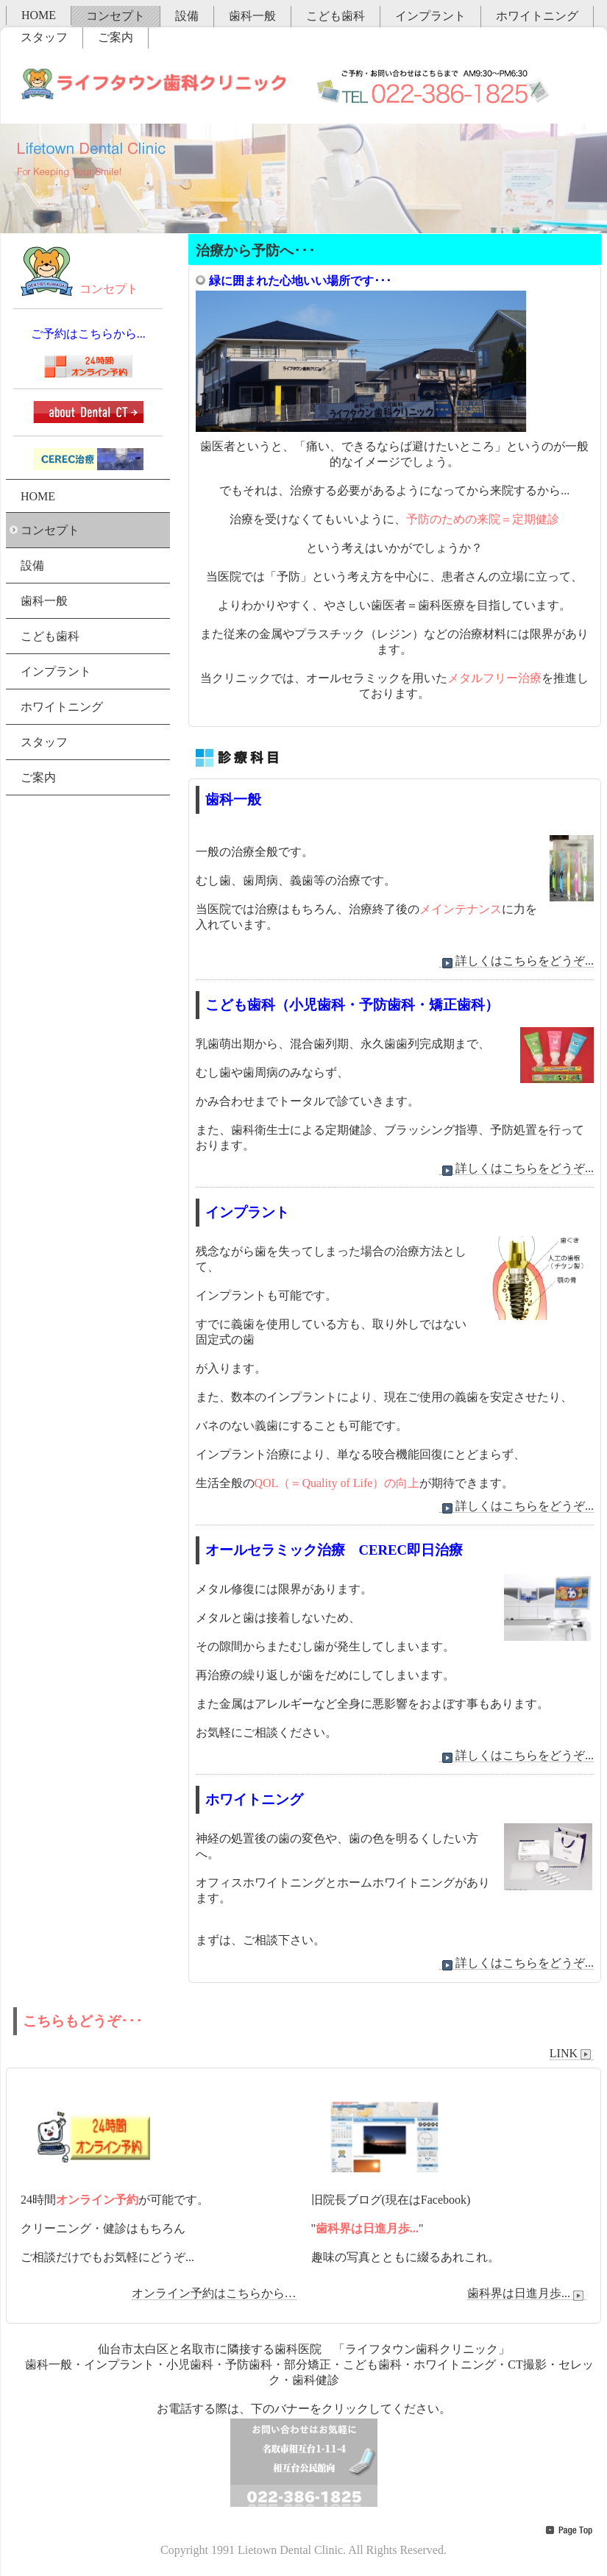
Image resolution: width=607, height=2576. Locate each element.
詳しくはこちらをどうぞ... (516, 961)
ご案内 (115, 37)
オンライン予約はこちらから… (214, 2293)
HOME (38, 15)
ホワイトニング (537, 16)
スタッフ (44, 37)
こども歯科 (335, 16)
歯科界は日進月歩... (526, 2293)
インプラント (430, 16)
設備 (187, 16)
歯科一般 (252, 16)
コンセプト (115, 16)
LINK (572, 2053)
